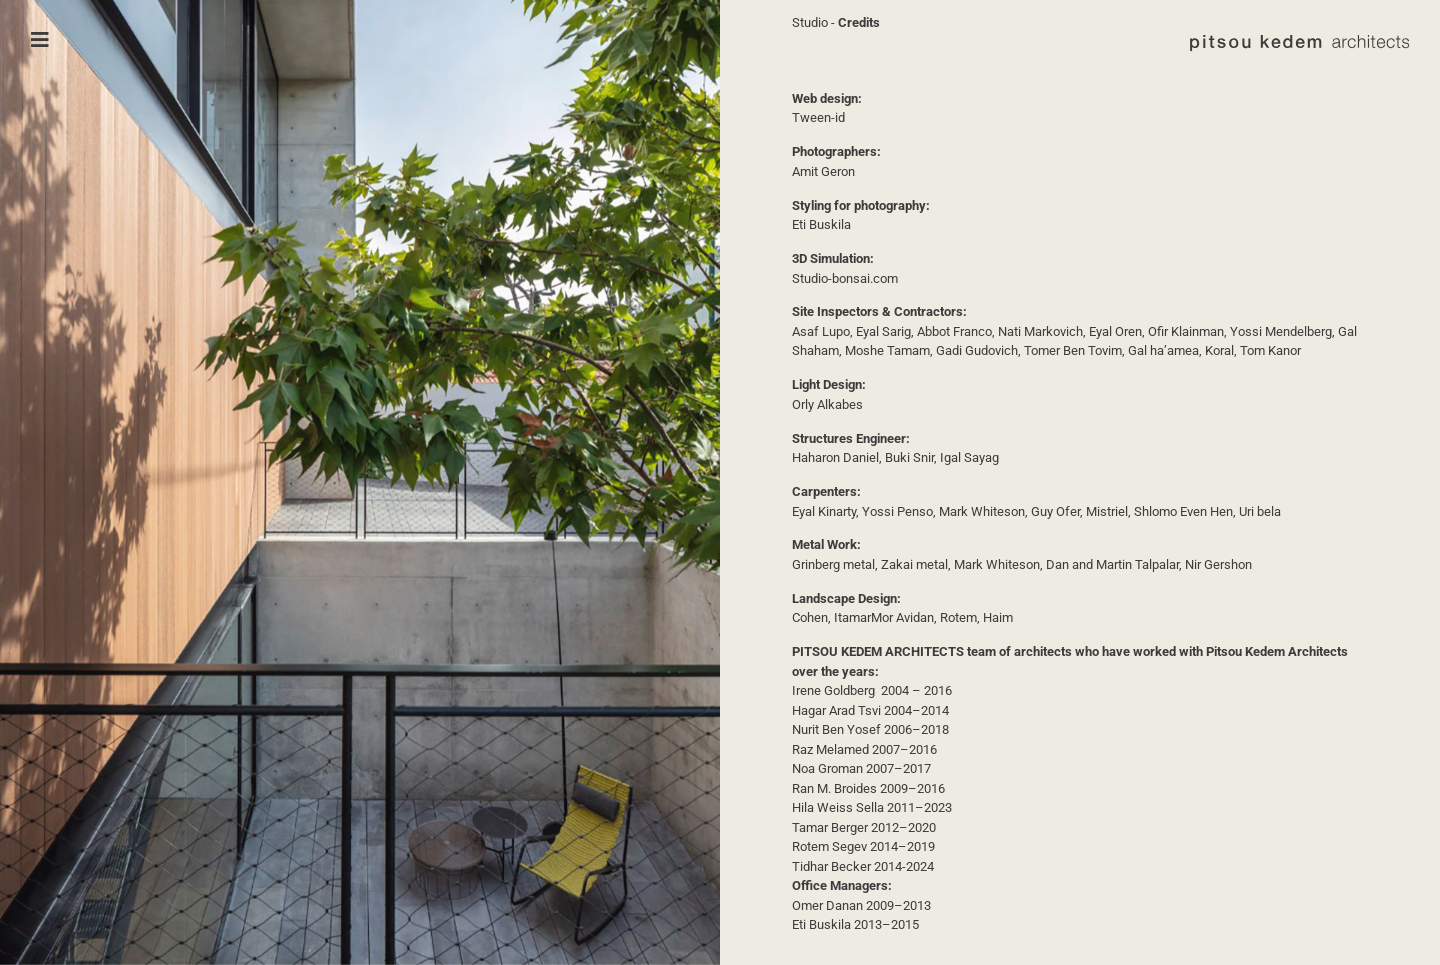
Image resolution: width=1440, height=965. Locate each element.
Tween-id (818, 117)
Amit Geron (823, 171)
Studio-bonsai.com (845, 278)
